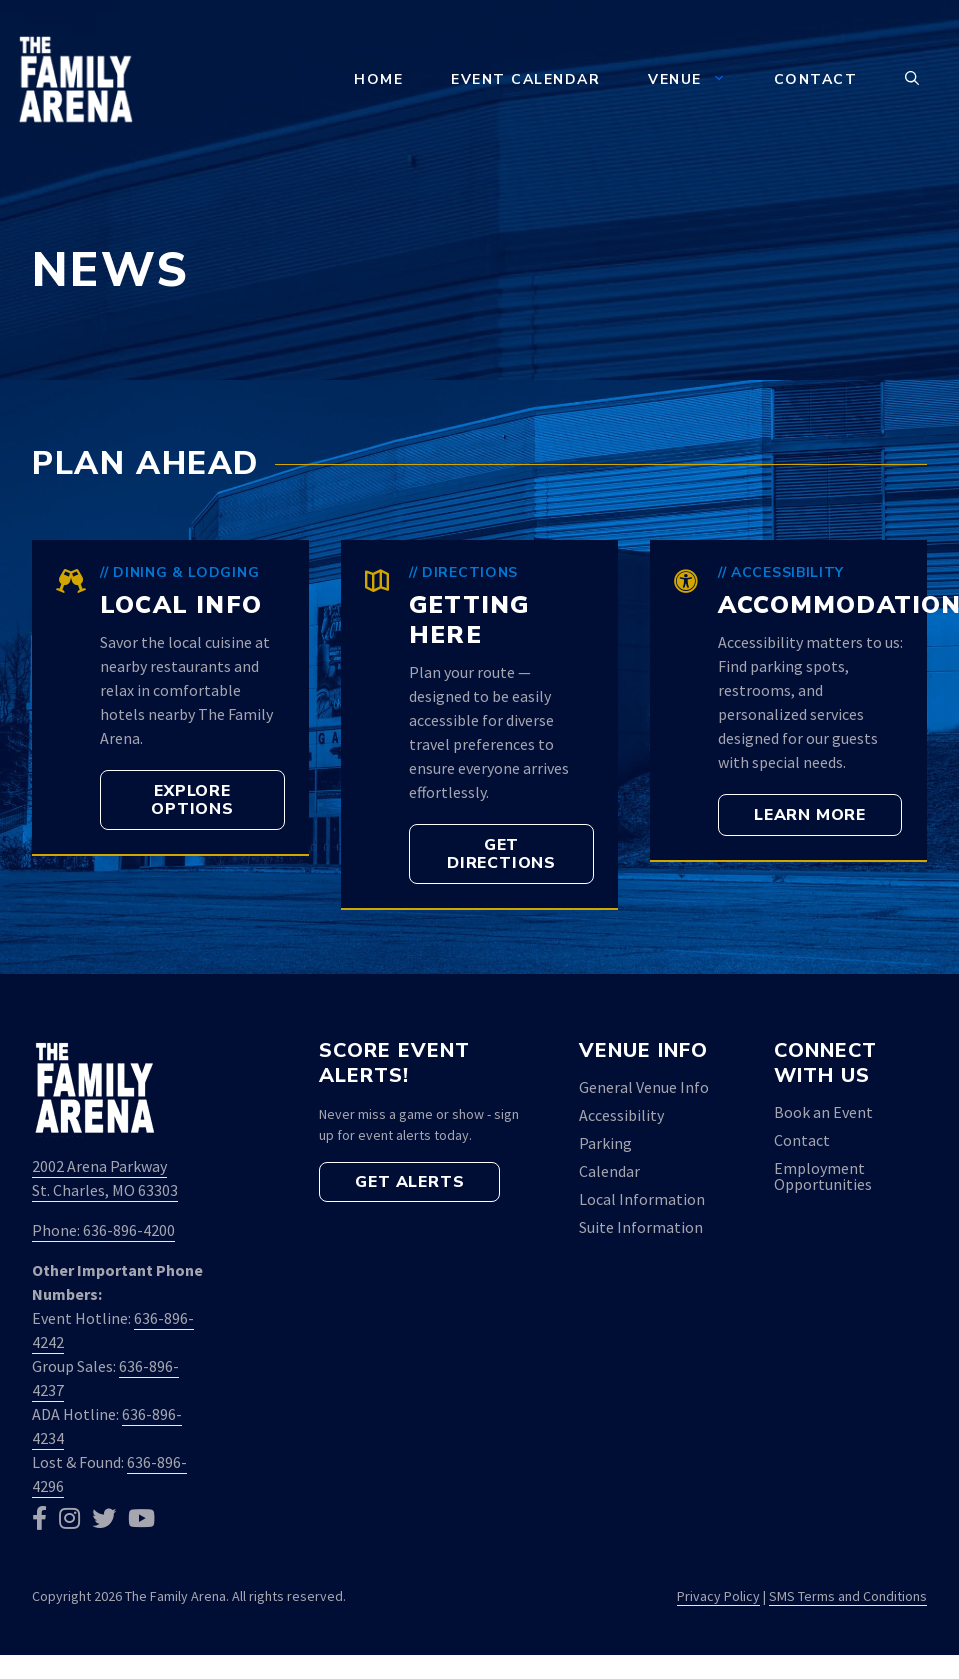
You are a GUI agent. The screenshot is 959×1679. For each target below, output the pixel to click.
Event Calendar (525, 79)
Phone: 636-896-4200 (103, 1230)
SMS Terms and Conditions (848, 1596)
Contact (816, 79)
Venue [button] (699, 80)
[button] (912, 80)
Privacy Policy (718, 1596)
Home (378, 79)
